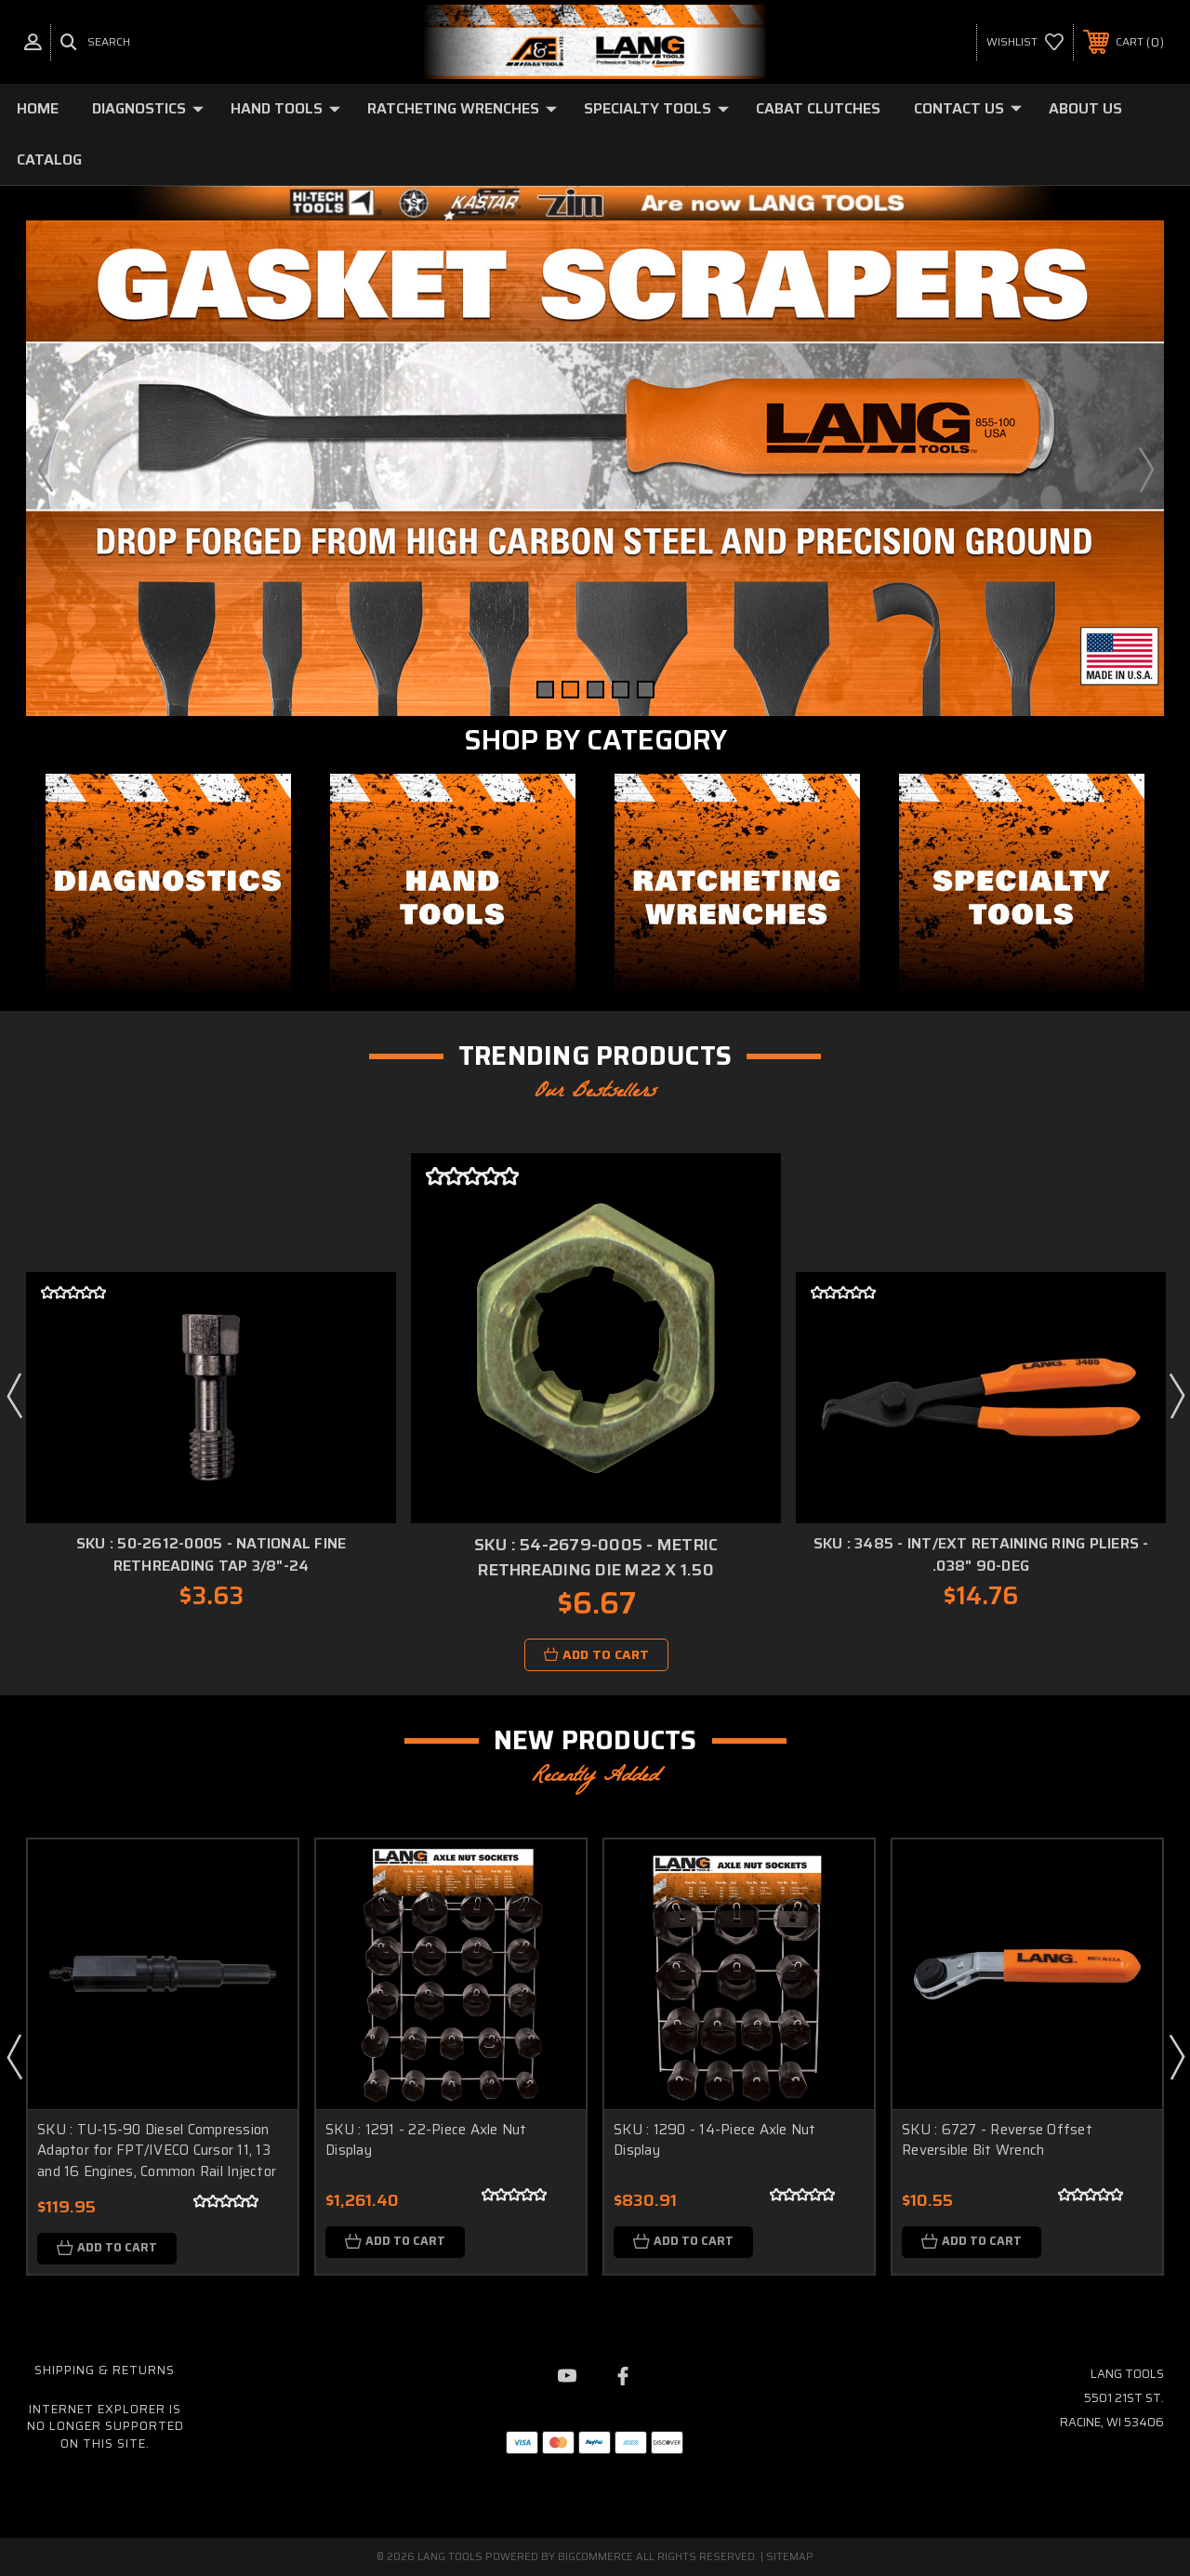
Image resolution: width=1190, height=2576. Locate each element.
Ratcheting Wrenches (462, 108)
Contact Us (968, 108)
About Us (1085, 108)
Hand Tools (285, 108)
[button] (168, 883)
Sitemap (789, 2557)
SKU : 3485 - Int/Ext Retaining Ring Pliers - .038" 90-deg (981, 1554)
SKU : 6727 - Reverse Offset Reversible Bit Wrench (997, 2140)
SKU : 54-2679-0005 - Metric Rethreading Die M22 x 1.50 (596, 1557)
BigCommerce (595, 2557)
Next (1145, 468)
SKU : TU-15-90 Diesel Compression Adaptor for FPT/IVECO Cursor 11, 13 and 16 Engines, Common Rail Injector (156, 2150)
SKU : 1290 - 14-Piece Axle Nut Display (715, 2140)
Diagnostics (148, 108)
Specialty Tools (656, 108)
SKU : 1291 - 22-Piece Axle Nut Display (426, 2140)
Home (38, 108)
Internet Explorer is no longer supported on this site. (105, 2426)
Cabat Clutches (818, 108)
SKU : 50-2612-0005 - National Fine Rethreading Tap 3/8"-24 (211, 1554)
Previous (44, 468)
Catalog (49, 159)
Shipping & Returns (104, 2370)
